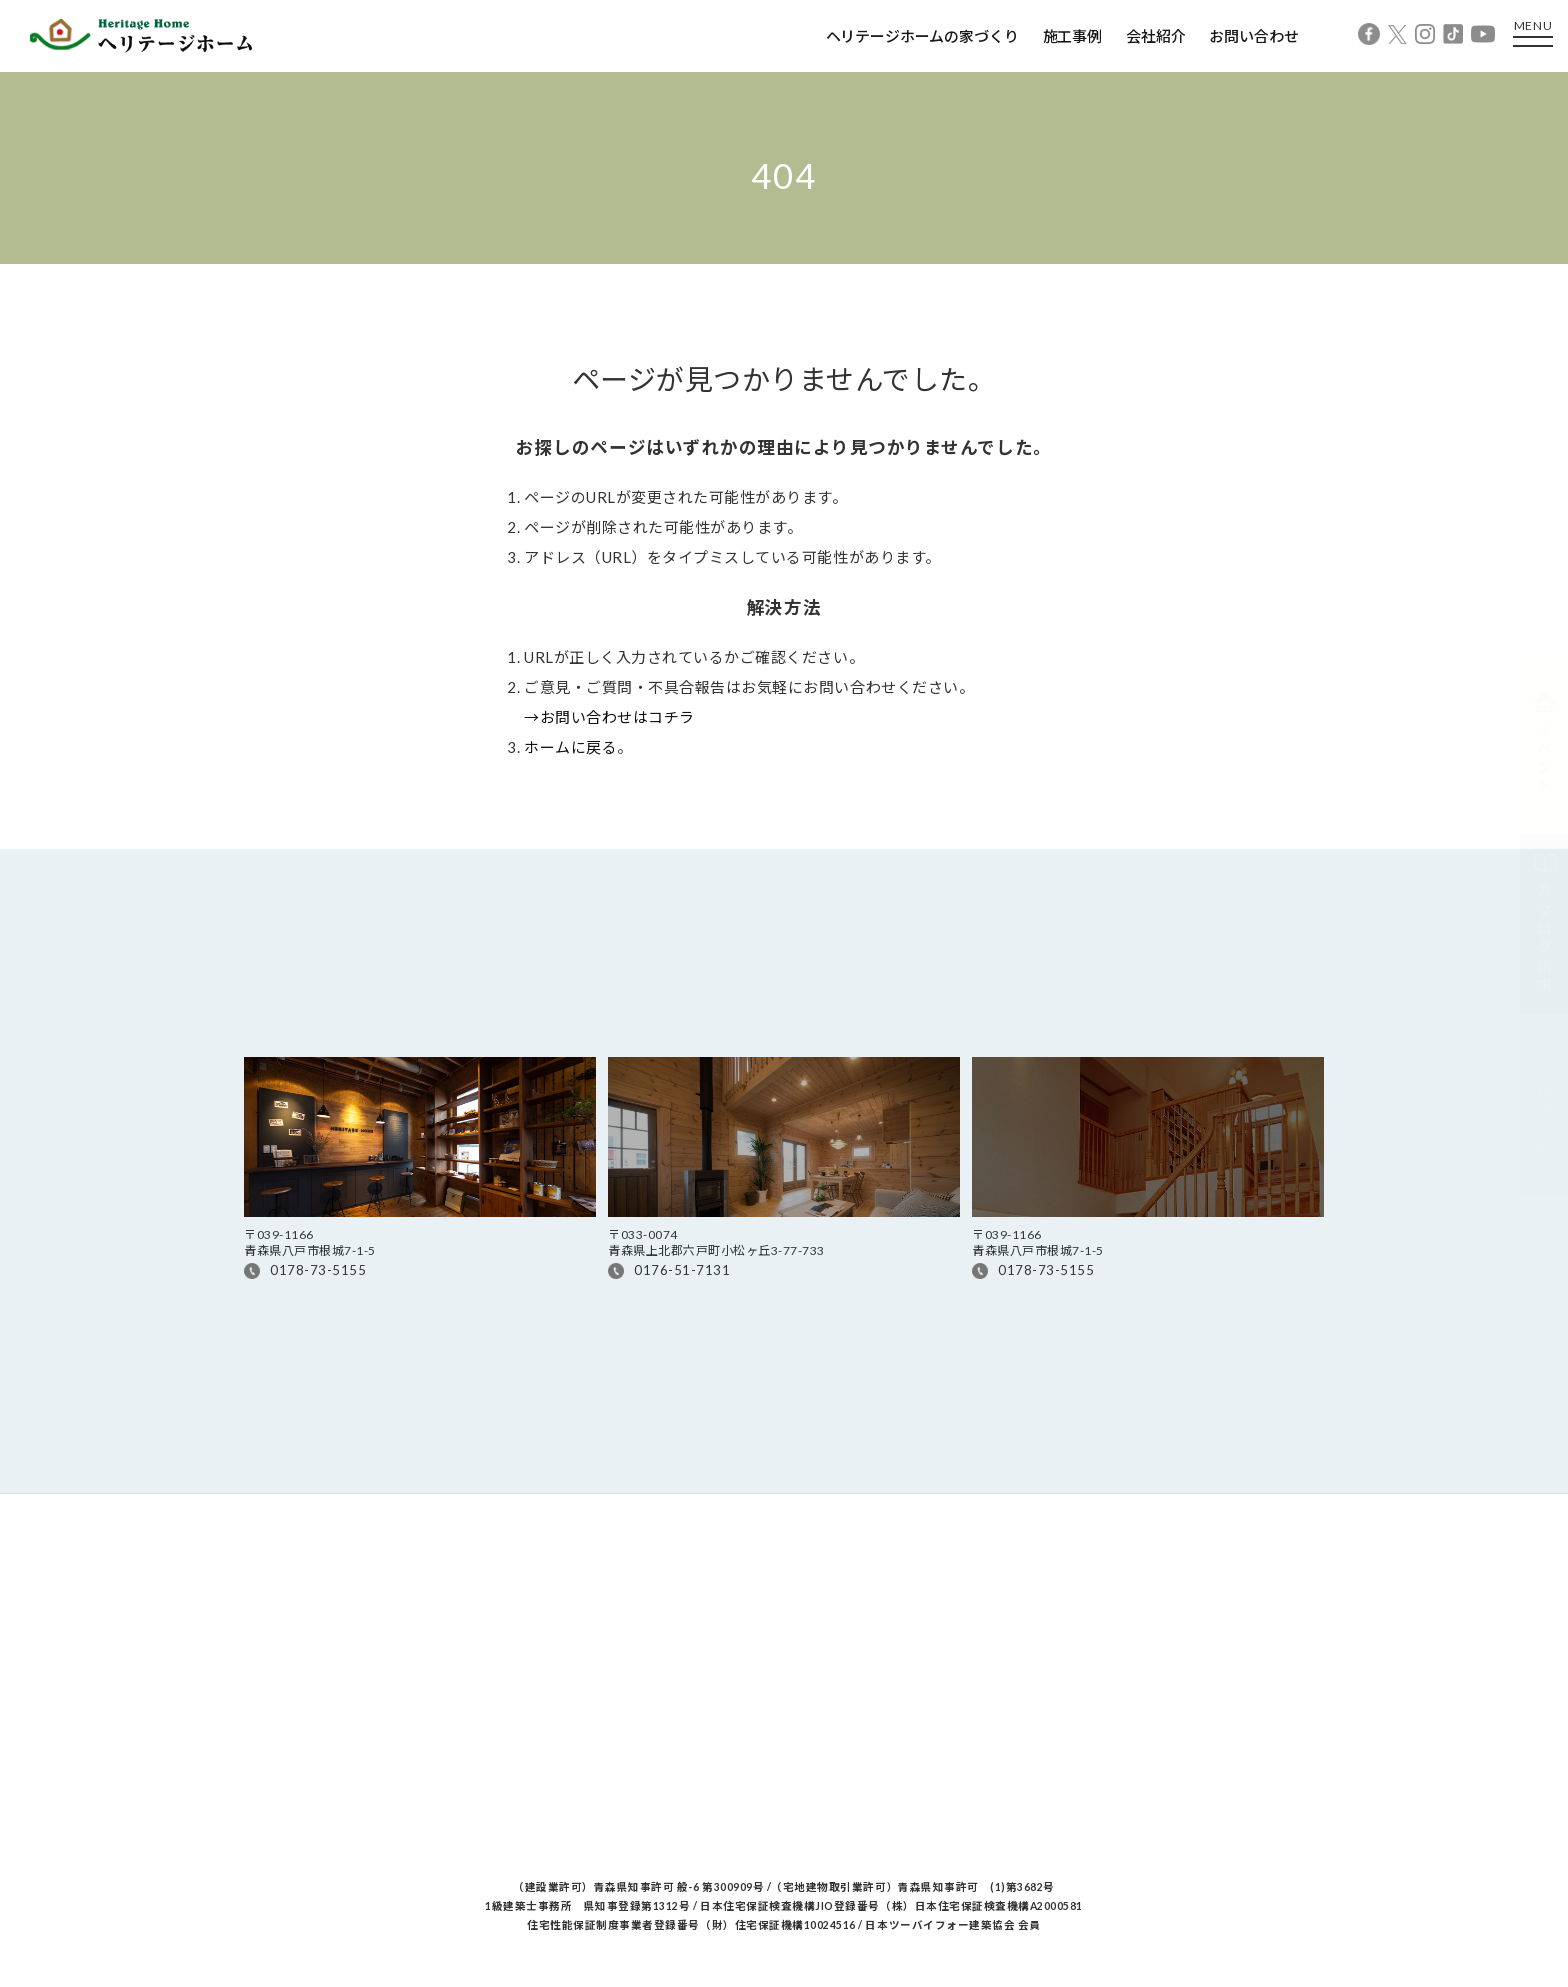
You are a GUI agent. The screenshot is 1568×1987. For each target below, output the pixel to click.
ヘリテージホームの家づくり (922, 36)
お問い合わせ (1253, 36)
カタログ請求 (1545, 924)
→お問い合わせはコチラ (609, 717)
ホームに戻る (570, 747)
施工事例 (1072, 36)
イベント (1545, 744)
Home (262, 284)
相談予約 (1545, 1104)
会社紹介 (1155, 36)
